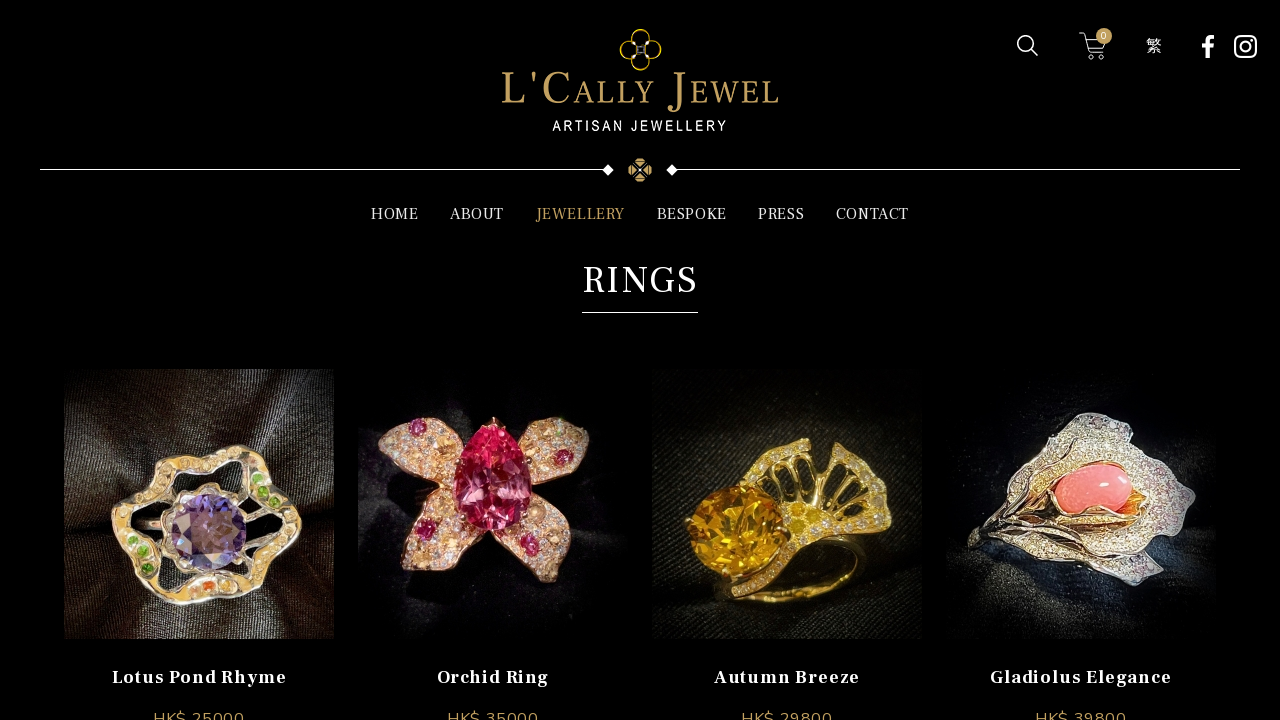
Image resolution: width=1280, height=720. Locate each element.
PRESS (781, 214)
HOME (394, 214)
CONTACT (872, 214)
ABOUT (477, 214)
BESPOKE (692, 214)
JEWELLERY (580, 214)
